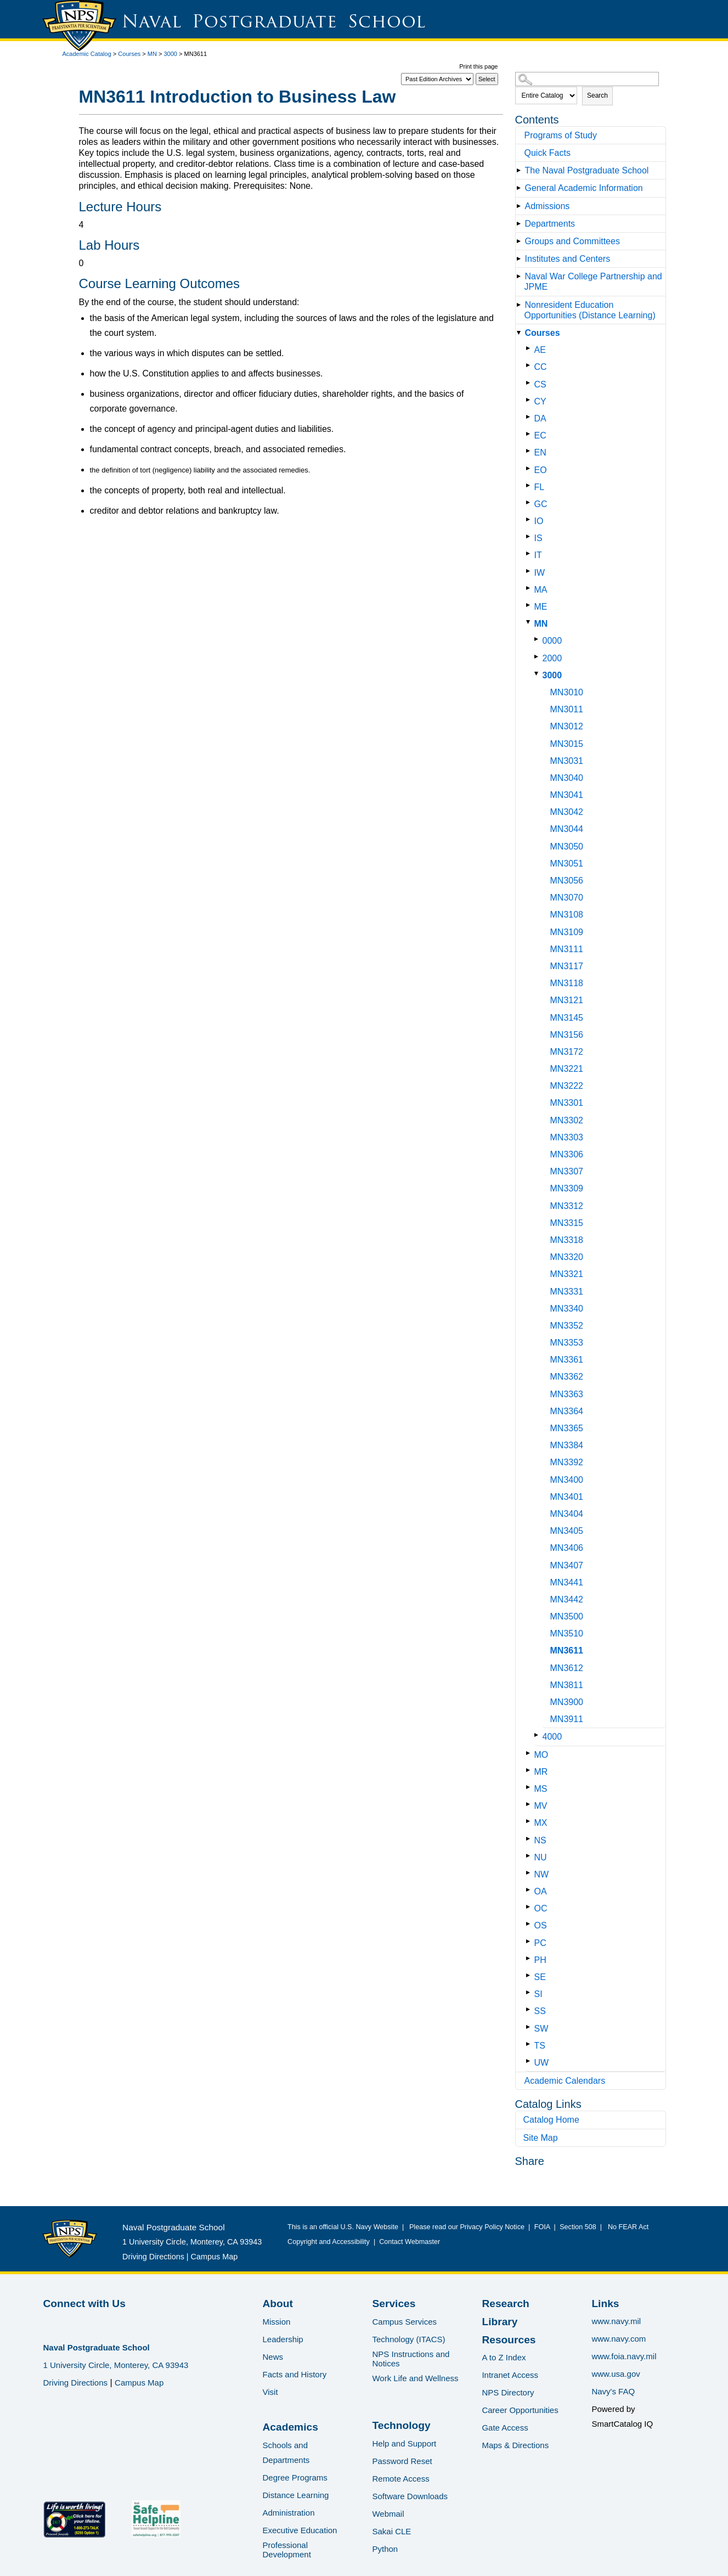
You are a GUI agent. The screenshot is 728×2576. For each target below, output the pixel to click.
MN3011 (566, 709)
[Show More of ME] (530, 605)
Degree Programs (294, 2477)
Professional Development (286, 2549)
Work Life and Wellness (415, 2378)
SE (540, 1977)
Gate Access (505, 2427)
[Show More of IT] (530, 553)
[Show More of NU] (530, 1856)
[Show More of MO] (530, 1753)
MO (541, 1754)
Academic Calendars (565, 2080)
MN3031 (566, 761)
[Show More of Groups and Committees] (521, 241)
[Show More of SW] (530, 2027)
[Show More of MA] (530, 588)
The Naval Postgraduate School (587, 170)
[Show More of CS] (530, 383)
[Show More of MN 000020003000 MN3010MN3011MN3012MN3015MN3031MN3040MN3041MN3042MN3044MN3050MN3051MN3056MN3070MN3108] (530, 622)
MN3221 (566, 1068)
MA (541, 589)
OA (540, 1891)
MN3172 (566, 1051)
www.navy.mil (616, 2321)
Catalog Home (551, 2119)
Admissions (547, 206)
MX (541, 1822)
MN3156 (566, 1034)
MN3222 (566, 1085)
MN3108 (566, 914)
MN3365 (566, 1428)
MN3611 (566, 1650)
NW (541, 1874)
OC (541, 1908)
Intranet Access (510, 2375)
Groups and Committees (572, 241)
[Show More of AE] (530, 348)
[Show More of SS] (530, 2009)
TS (539, 2045)
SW (541, 2028)
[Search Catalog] (587, 79)
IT (538, 555)
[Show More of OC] (530, 1907)
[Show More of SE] (530, 1975)
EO (540, 470)
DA (540, 418)
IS (538, 538)
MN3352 (566, 1325)
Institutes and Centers (568, 258)
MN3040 (566, 778)
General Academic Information (584, 188)
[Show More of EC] (530, 434)
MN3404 (566, 1513)
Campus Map (214, 2256)
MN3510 (566, 1633)
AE (540, 350)
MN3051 (566, 863)
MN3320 (566, 1257)
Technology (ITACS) (408, 2339)
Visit (270, 2392)
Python (385, 2548)
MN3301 (566, 1102)
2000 (552, 658)
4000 (552, 1736)
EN (540, 452)
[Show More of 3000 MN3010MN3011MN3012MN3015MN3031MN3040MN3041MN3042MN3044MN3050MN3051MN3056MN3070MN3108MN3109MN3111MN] (538, 674)
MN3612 (566, 1668)
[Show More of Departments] (521, 224)
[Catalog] (437, 79)
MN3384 (566, 1445)
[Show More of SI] (530, 1992)
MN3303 (566, 1137)
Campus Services (404, 2321)
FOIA (542, 2227)
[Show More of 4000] (538, 1735)
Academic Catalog (87, 53)
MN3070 (566, 897)
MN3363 (566, 1394)
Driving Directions (153, 2256)
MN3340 (566, 1308)
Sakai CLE (391, 2531)
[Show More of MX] (530, 1821)
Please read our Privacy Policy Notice (468, 2227)
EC (540, 435)
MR (541, 1771)
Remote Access (400, 2478)
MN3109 (566, 932)
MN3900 (566, 1702)
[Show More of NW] (530, 1873)
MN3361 (566, 1359)
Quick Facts (547, 153)
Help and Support (404, 2443)
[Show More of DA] (530, 417)
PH (540, 1960)
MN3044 (566, 829)
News (272, 2356)
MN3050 (566, 846)
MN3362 (566, 1376)
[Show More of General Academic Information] (521, 188)
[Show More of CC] (530, 365)
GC (541, 504)
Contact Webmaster (409, 2242)
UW (541, 2062)
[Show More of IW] (530, 571)
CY (540, 401)
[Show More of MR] (530, 1770)
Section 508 (578, 2227)
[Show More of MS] (530, 1787)
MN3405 (566, 1531)
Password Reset (402, 2461)
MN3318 (566, 1240)
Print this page (478, 66)
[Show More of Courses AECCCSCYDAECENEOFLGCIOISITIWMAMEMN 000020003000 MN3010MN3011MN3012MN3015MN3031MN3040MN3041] (521, 333)
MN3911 (566, 1719)
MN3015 (566, 744)
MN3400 (566, 1479)
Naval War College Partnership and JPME (593, 281)
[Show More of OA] (530, 1890)
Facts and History (294, 2374)
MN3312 (566, 1206)
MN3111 (566, 949)
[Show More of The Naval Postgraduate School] (521, 170)
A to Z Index (504, 2357)
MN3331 (566, 1291)
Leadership (282, 2339)
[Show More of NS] (530, 1839)
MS (541, 1788)
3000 (170, 53)
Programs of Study (560, 135)
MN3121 (566, 1000)
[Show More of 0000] (538, 639)
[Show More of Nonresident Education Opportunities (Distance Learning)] (521, 305)
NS (540, 1840)
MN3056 (566, 880)
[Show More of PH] (530, 1958)
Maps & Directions (515, 2445)
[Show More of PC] (530, 1941)
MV (541, 1805)
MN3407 (566, 1565)
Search (597, 95)
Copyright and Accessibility (328, 2242)
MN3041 (566, 795)
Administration (288, 2512)
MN (152, 53)
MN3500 (566, 1616)
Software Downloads (410, 2496)
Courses (129, 53)
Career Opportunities (520, 2410)
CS (540, 384)
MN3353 (566, 1342)
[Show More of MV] (530, 1804)
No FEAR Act (626, 2227)
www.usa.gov (615, 2373)
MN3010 (566, 692)
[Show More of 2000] (538, 657)
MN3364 (566, 1411)
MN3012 (566, 726)
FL (539, 487)
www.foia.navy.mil (623, 2356)
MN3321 (566, 1274)
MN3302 (566, 1120)
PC (540, 1943)
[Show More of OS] (530, 1924)
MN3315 (566, 1223)
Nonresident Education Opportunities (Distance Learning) (590, 310)
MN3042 (566, 812)
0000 (552, 640)
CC (540, 367)
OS (540, 1925)
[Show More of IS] (530, 536)
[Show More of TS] (530, 2044)
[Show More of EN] (530, 451)
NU (540, 1857)
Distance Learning (295, 2495)
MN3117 (566, 966)
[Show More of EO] (530, 468)
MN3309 (566, 1188)
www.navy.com (618, 2338)
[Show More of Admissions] (521, 206)
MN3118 (566, 983)
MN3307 (566, 1171)
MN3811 (566, 1685)
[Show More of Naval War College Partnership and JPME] (521, 276)
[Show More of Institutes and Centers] (521, 259)
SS (540, 2011)
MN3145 (566, 1017)
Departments (550, 223)
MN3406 (566, 1548)
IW (539, 572)
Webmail (388, 2513)
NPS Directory (508, 2392)
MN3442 (566, 1599)
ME (541, 606)
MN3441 (566, 1582)
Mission (276, 2321)
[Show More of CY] (530, 400)
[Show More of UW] (530, 2061)
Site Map (540, 2137)
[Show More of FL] (530, 485)
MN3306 (566, 1154)
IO (539, 521)
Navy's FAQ (613, 2391)
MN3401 (566, 1496)
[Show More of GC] (530, 502)
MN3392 (566, 1462)
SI (538, 1994)
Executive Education (299, 2530)
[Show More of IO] (530, 519)
